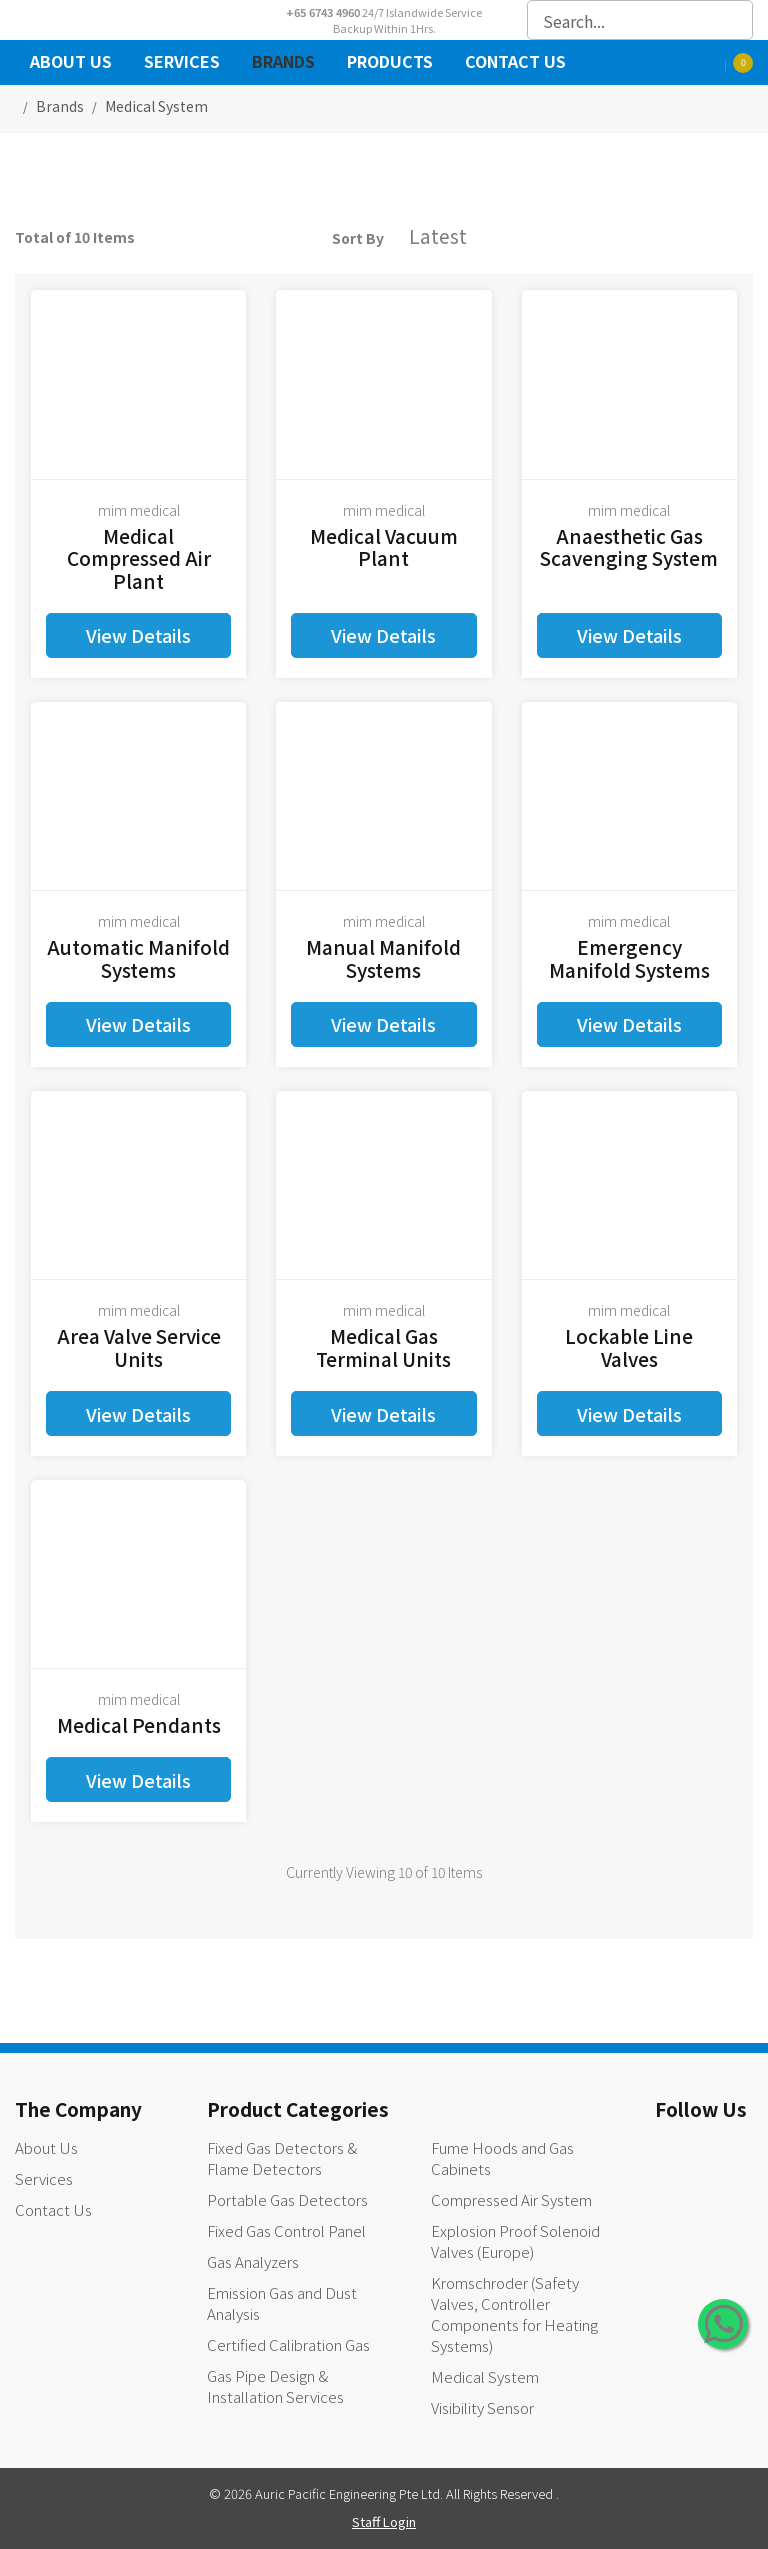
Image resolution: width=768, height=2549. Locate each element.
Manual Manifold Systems (383, 958)
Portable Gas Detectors (287, 2199)
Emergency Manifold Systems (629, 958)
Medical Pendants (139, 1724)
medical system (156, 106)
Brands (283, 64)
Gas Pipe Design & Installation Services (275, 2386)
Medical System (485, 2376)
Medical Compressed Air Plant (139, 558)
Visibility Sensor (482, 2407)
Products (390, 64)
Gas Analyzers (253, 2261)
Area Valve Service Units (139, 1347)
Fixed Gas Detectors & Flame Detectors (282, 2158)
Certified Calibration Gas (288, 2344)
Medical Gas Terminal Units (383, 1347)
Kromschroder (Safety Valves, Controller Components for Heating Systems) (514, 2314)
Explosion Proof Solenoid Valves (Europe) (515, 2241)
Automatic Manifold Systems (138, 958)
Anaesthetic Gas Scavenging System (629, 547)
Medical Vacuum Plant (384, 547)
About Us (71, 64)
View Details (138, 635)
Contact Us (515, 64)
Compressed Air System (511, 2199)
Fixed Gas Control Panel (286, 2230)
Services (182, 64)
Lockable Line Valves (629, 1347)
